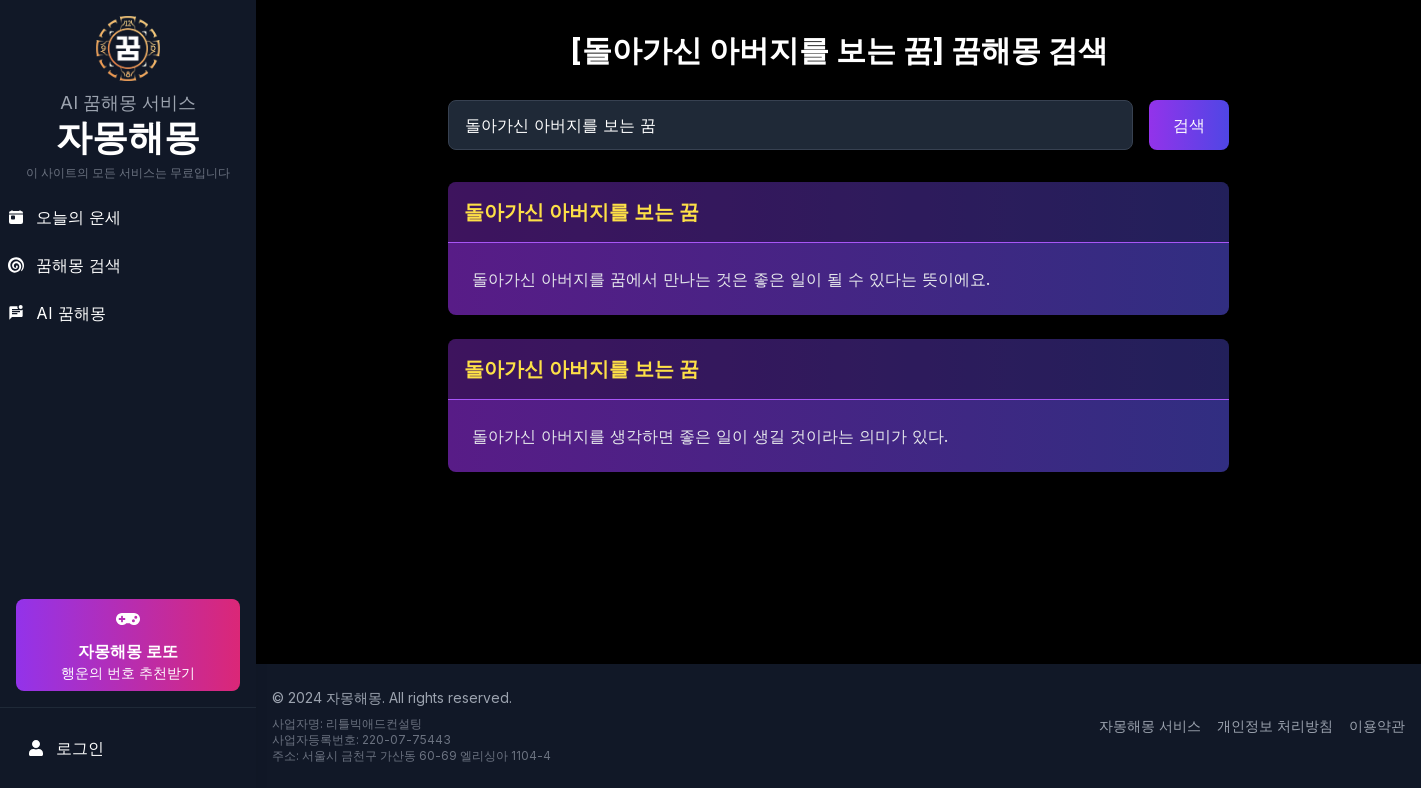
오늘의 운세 (64, 217)
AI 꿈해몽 (57, 313)
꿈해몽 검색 (64, 265)
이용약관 (1377, 725)
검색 (1189, 125)
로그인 (66, 748)
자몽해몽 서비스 (1150, 725)
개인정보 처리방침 (1275, 725)
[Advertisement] (125, 466)
